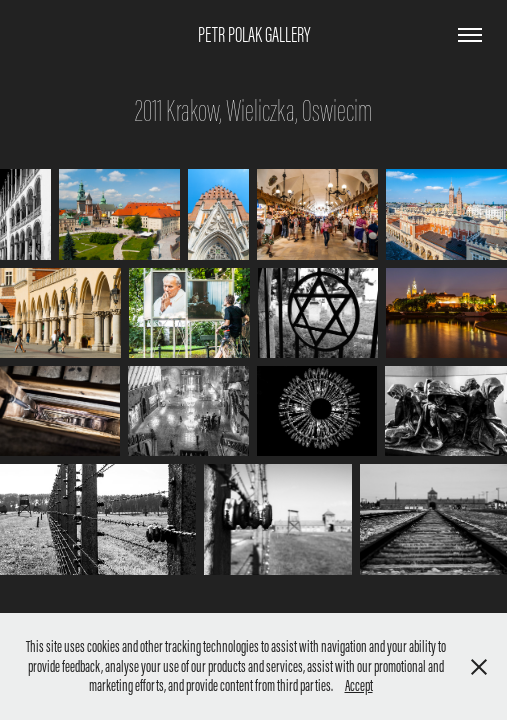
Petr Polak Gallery (254, 35)
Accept (359, 685)
